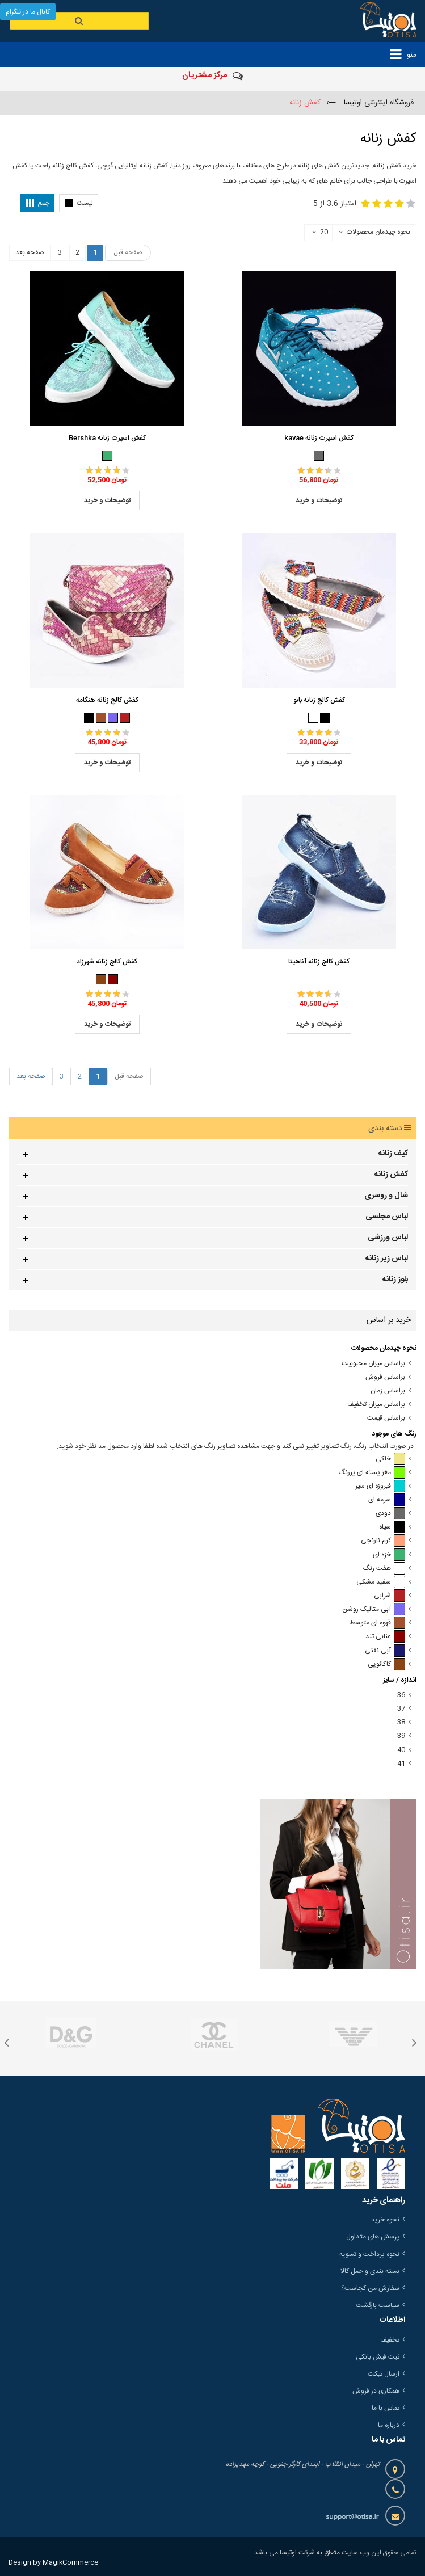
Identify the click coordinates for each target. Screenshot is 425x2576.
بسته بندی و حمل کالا (369, 2271)
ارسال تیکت (383, 2374)
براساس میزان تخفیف (376, 1404)
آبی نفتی (385, 1651)
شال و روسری (386, 1195)
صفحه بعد (29, 252)
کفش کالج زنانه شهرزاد (107, 961)
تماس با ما (385, 2408)
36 (401, 1695)
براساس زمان (388, 1391)
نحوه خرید (385, 2219)
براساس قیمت (386, 1418)
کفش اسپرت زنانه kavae (319, 438)
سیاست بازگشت (377, 2305)
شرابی (389, 1596)
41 (401, 1764)
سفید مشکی (380, 1582)
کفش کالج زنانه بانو (319, 700)
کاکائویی (386, 1664)
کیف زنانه (393, 1153)
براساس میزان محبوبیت (373, 1364)
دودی (390, 1513)
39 (401, 1736)
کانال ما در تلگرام (28, 12)
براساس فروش (385, 1377)
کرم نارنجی (383, 1541)
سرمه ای (386, 1500)
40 (401, 1750)
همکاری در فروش (375, 2391)
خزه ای (389, 1555)
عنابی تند (385, 1636)
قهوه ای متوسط (377, 1623)
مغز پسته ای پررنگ (372, 1473)
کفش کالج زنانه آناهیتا (319, 961)
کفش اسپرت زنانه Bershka (107, 438)
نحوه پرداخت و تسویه (369, 2254)
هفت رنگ (384, 1568)
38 (401, 1722)
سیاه (392, 1527)
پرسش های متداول (372, 2236)
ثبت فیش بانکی (377, 2357)
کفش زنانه (391, 1174)
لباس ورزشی (388, 1237)
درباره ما (388, 2425)
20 (320, 233)
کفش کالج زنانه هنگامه (107, 700)
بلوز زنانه (395, 1279)
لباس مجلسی (386, 1216)
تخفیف (389, 2340)
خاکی (390, 1459)
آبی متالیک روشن (373, 1609)
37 (401, 1709)
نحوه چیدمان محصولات (378, 232)
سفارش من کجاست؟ (370, 2288)
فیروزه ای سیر (380, 1486)
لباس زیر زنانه (386, 1258)
